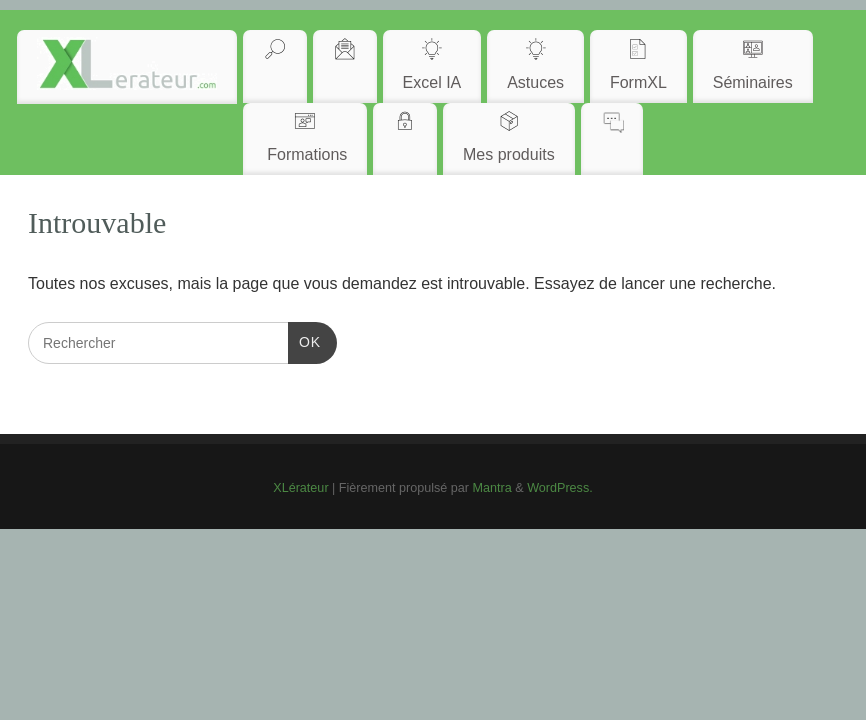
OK (304, 340)
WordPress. (560, 488)
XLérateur (300, 488)
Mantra (492, 488)
